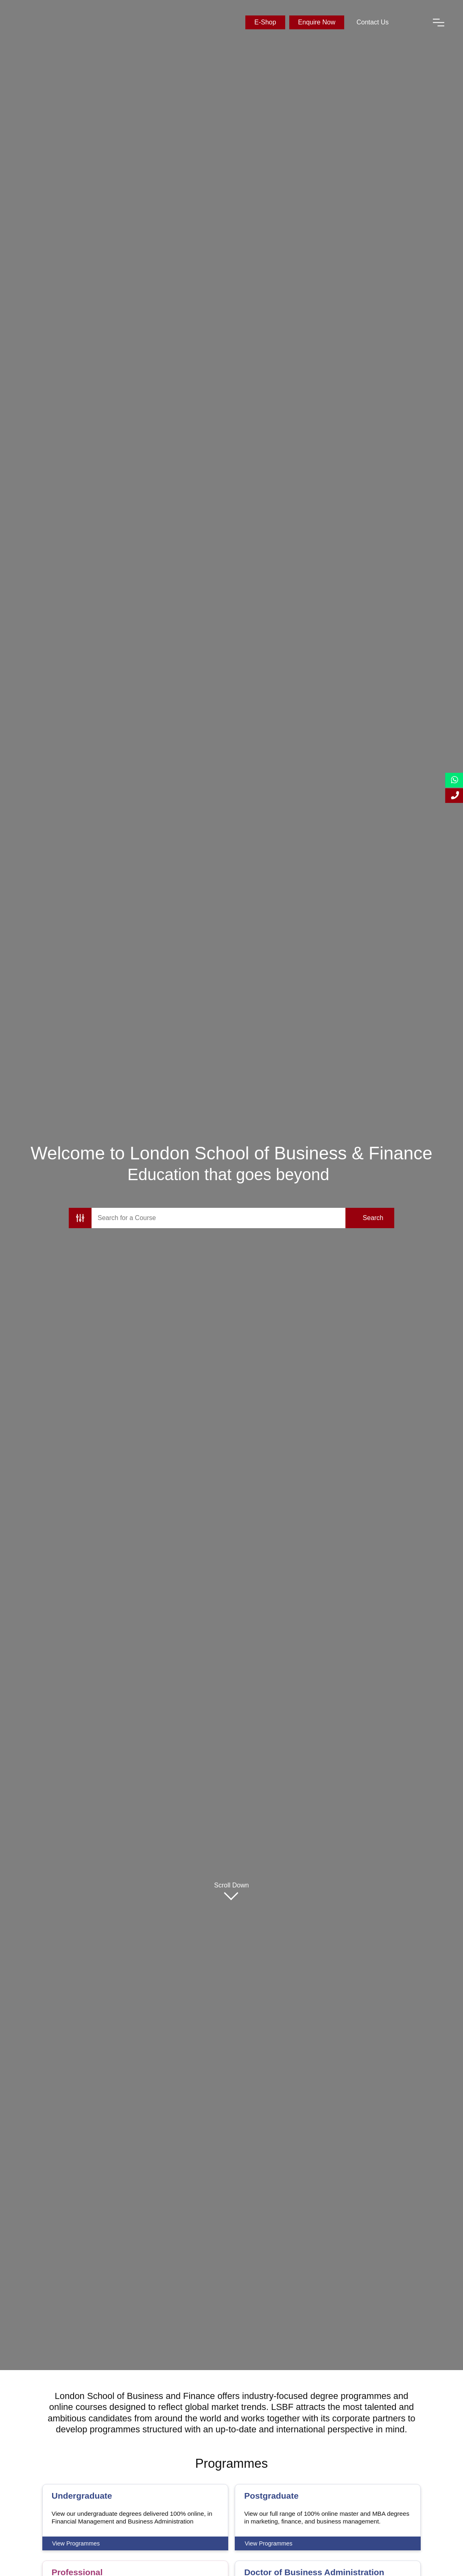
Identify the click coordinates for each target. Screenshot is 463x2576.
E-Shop (265, 22)
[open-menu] (438, 22)
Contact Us (372, 22)
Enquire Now (317, 22)
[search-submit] (369, 1218)
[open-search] (410, 22)
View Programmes (76, 2543)
